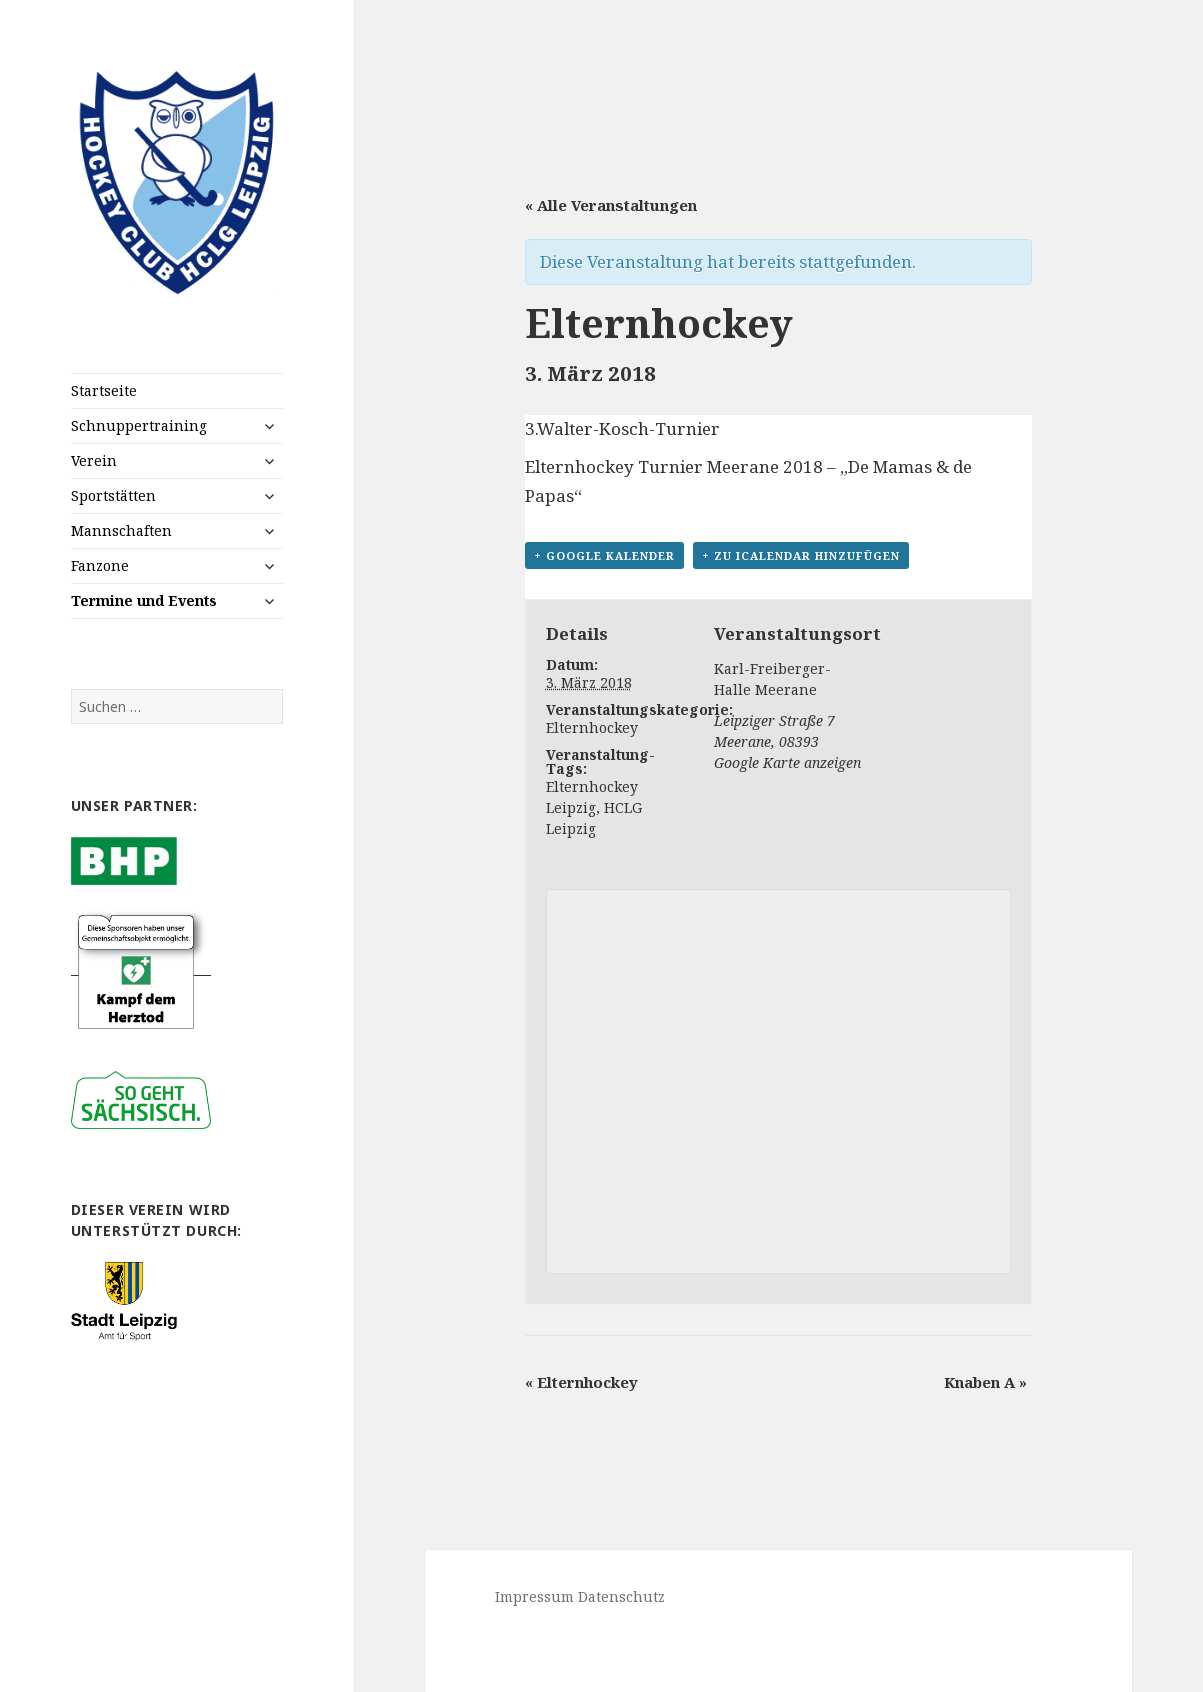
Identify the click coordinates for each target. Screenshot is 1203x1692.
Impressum (534, 1596)
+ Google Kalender (604, 555)
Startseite (104, 390)
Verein (94, 460)
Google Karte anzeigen (787, 762)
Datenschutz (621, 1596)
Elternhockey (592, 727)
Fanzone (100, 565)
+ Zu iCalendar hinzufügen (801, 555)
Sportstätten (113, 495)
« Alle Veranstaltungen (611, 205)
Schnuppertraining (139, 425)
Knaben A (985, 1382)
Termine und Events (144, 600)
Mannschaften (121, 530)
